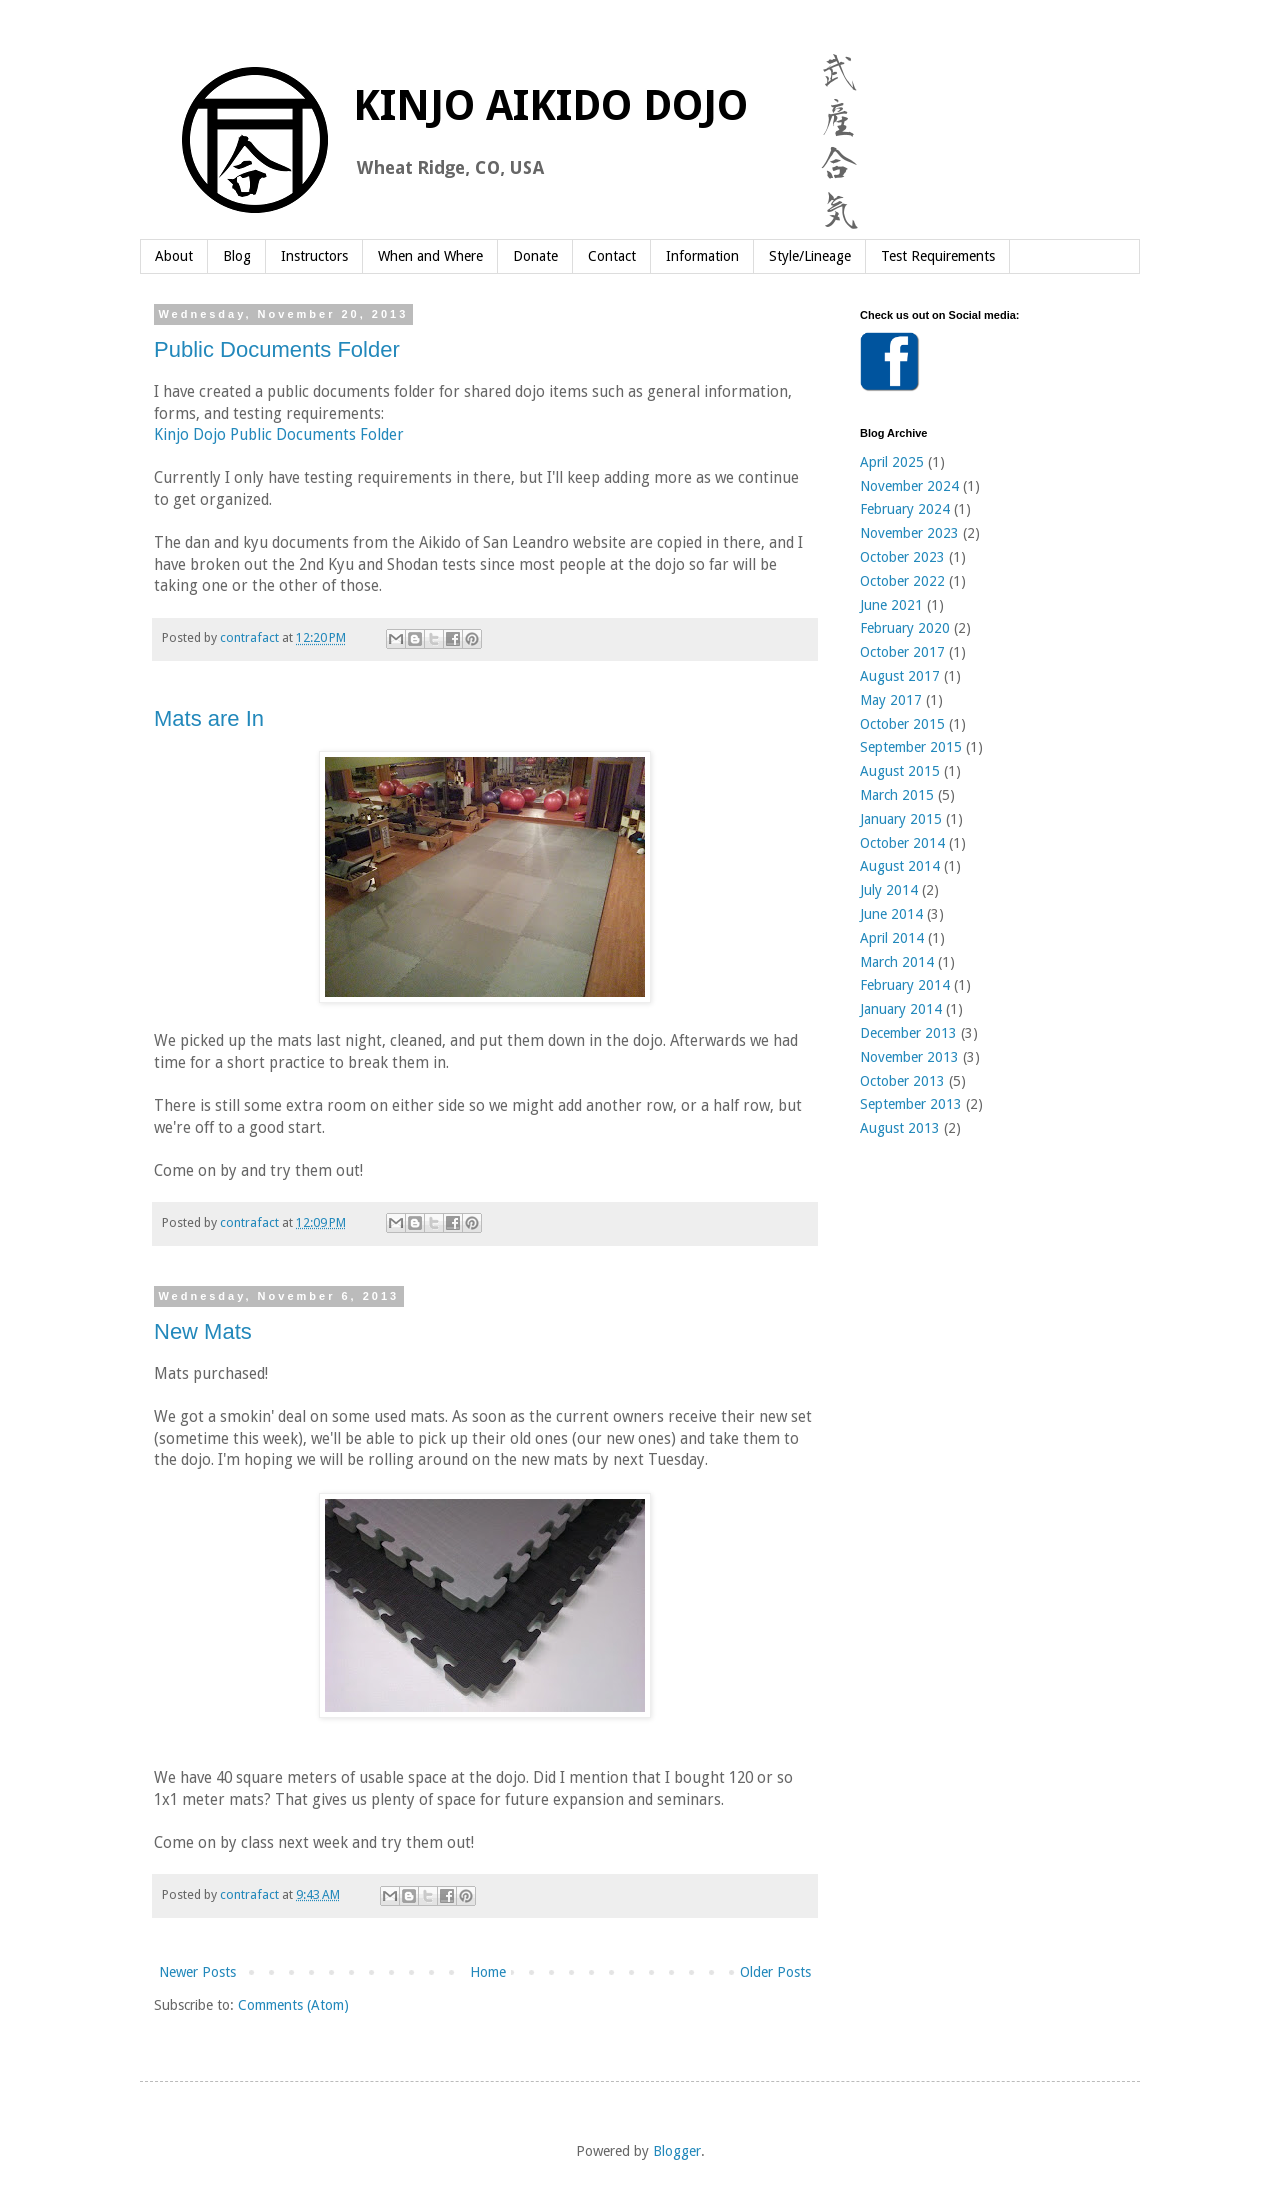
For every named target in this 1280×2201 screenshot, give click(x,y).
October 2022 (902, 581)
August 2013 (900, 1128)
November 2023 (909, 533)
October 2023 (902, 557)
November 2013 (909, 1057)
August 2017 (900, 676)
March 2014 (897, 962)
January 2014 (901, 1009)
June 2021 (891, 605)
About (174, 256)
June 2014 (891, 914)
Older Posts (775, 1972)
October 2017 (902, 652)
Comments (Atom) (293, 2005)
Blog (237, 256)
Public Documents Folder (277, 349)
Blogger (677, 2151)
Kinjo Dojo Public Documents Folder (279, 435)
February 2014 (905, 985)
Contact (612, 256)
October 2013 (902, 1081)
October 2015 (902, 724)
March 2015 (897, 795)
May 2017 (891, 700)
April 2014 (892, 938)
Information (702, 256)
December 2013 (908, 1033)
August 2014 (900, 866)
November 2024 (909, 486)
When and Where (430, 256)
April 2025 (892, 462)
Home (488, 1972)
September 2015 (911, 747)
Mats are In (209, 718)
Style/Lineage (810, 256)
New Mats (203, 1331)
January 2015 (901, 819)
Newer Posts (197, 1972)
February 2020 (905, 628)
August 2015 (900, 771)
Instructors (314, 256)
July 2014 (889, 890)
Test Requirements (938, 256)
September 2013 (911, 1104)
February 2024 (905, 509)
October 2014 (902, 843)
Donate (535, 256)
